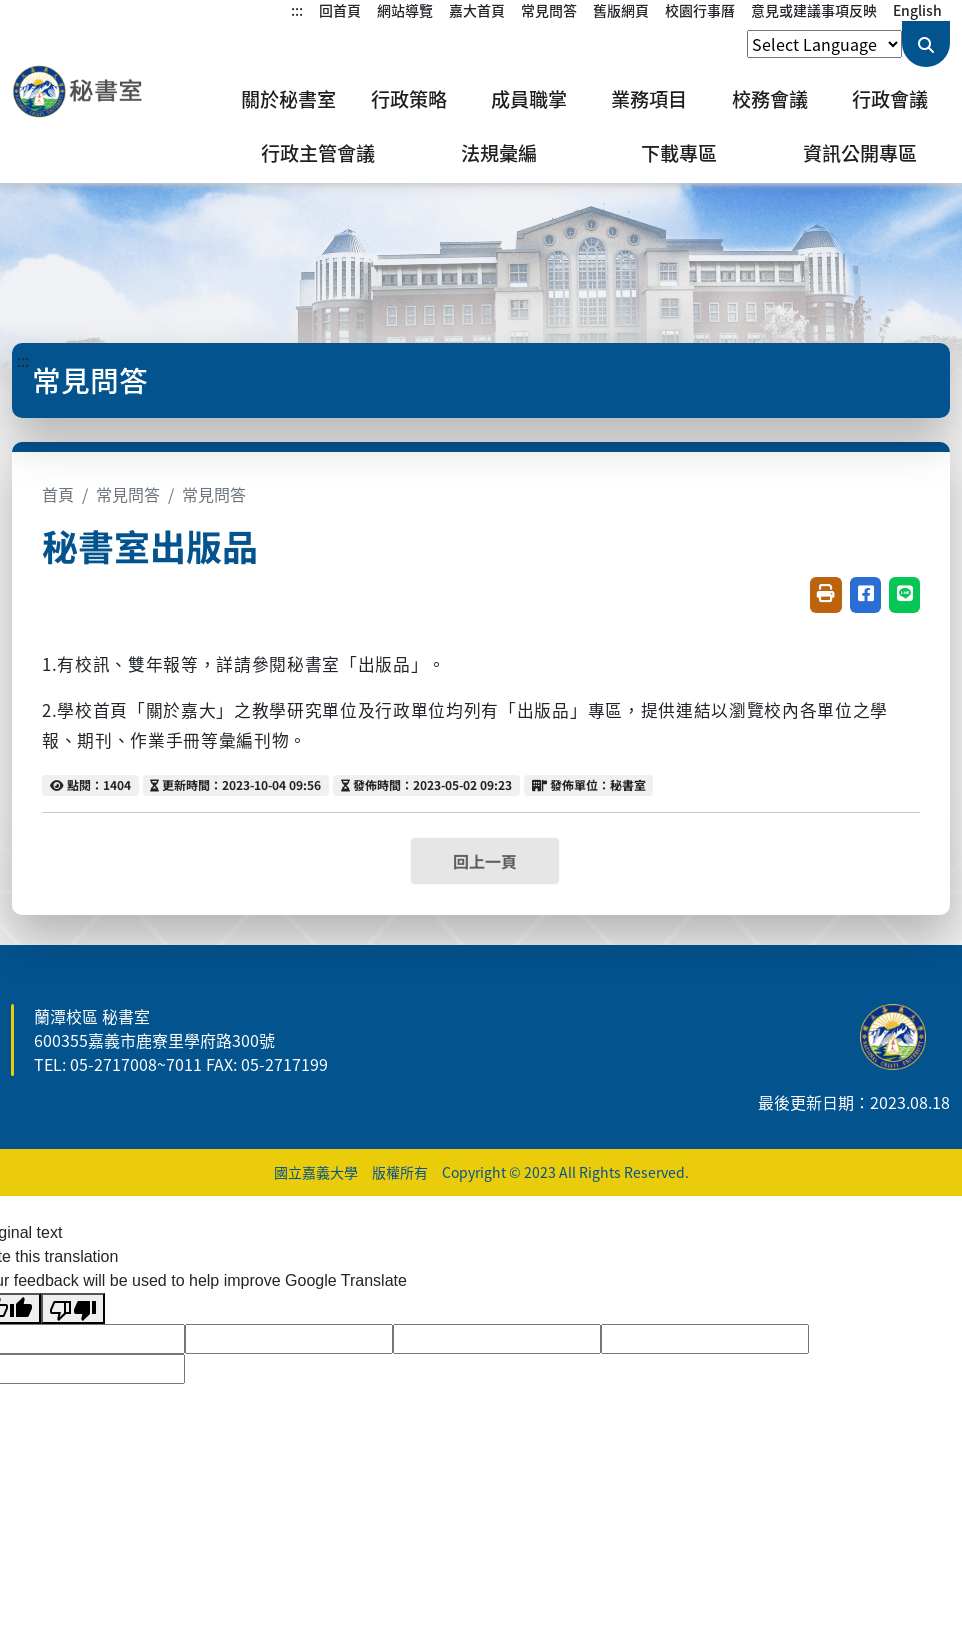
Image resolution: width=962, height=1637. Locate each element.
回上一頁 (485, 861)
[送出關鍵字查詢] (926, 44)
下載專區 (679, 153)
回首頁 (340, 10)
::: (297, 10)
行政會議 (890, 99)
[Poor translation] (73, 1308)
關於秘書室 (288, 99)
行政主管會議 (318, 153)
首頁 (58, 494)
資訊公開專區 (860, 153)
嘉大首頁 (477, 10)
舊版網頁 (621, 10)
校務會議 (770, 99)
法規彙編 (499, 153)
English (917, 10)
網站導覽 (405, 10)
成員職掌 (529, 99)
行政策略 (409, 99)
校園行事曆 (700, 10)
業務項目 (649, 99)
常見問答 (549, 10)
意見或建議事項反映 (814, 10)
